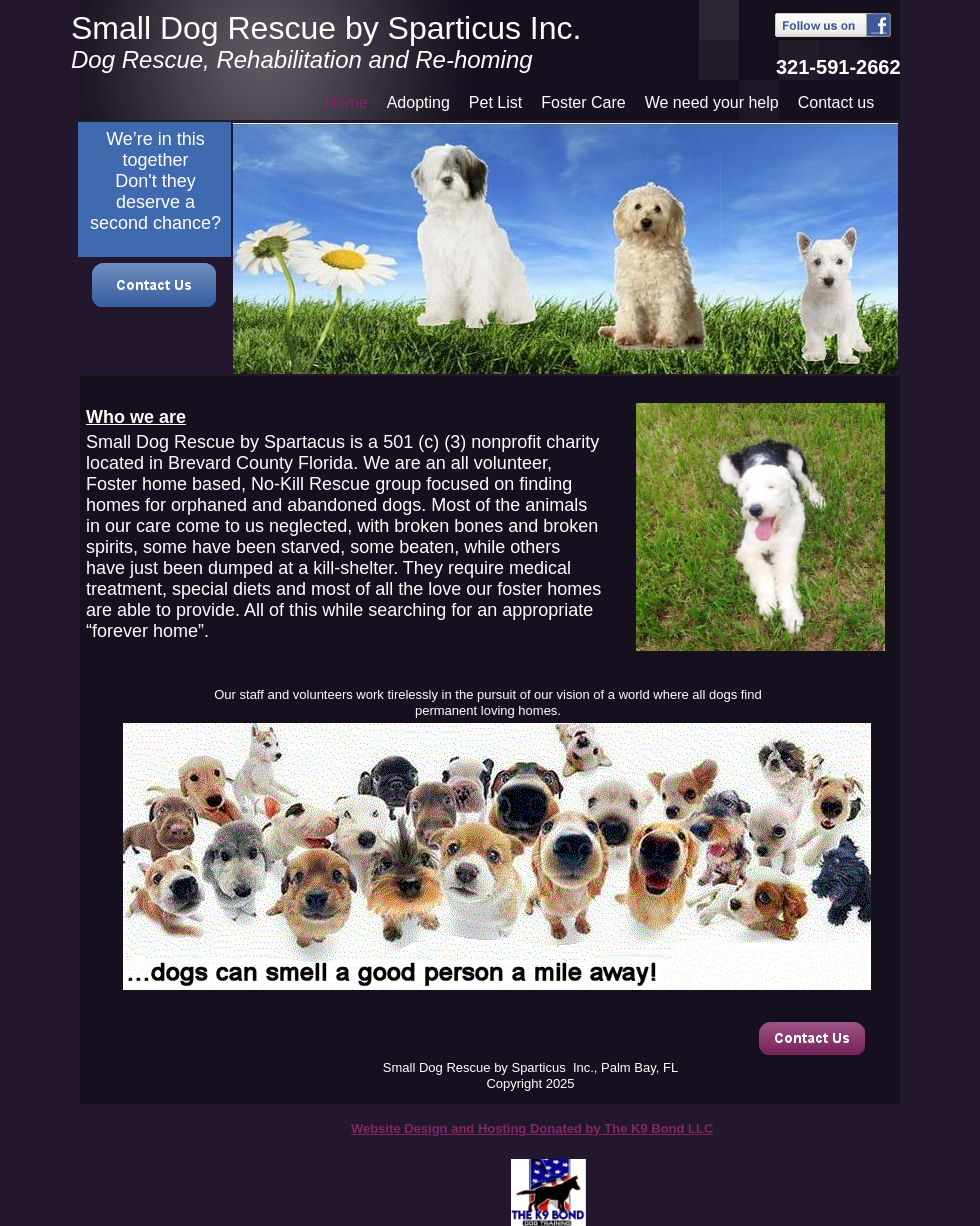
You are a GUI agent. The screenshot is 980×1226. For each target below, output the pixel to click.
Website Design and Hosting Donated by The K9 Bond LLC (532, 1128)
